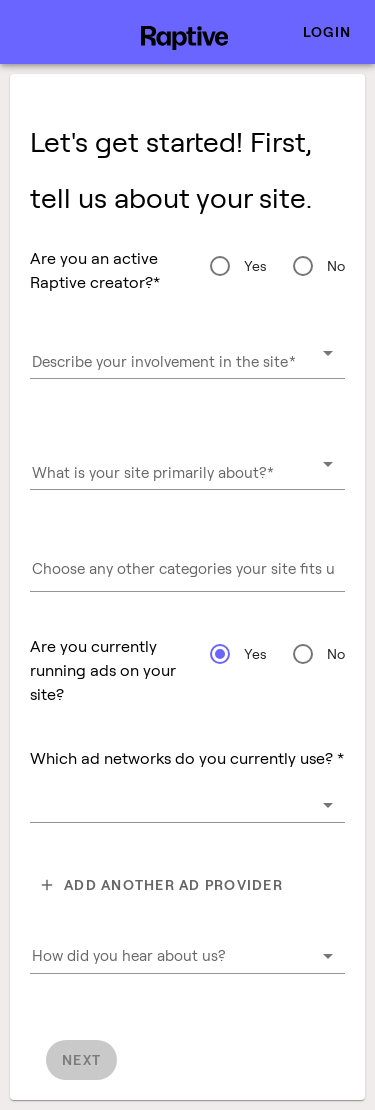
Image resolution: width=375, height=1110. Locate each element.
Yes (255, 266)
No (336, 266)
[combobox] (187, 361)
